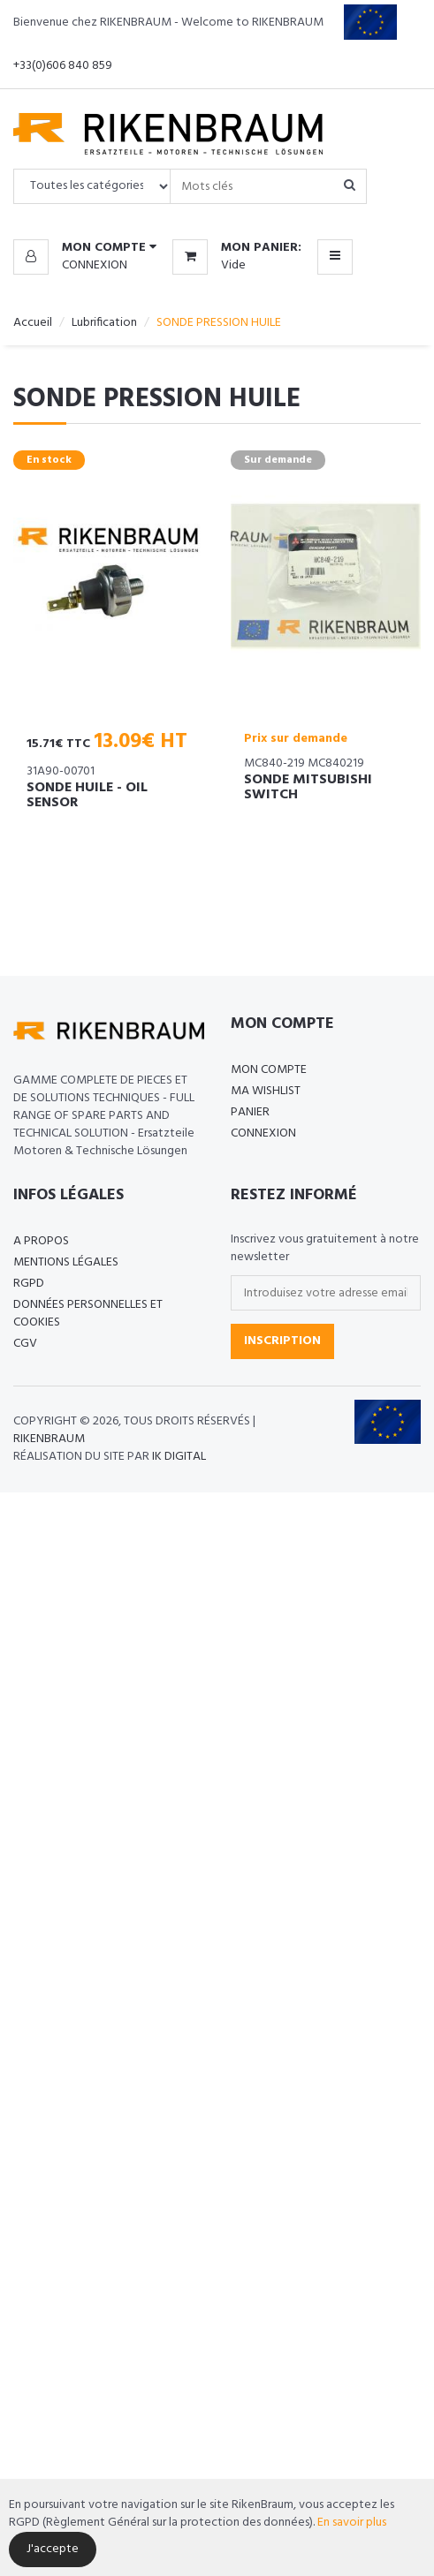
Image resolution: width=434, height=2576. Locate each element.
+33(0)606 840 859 (62, 66)
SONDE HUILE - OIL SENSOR (87, 795)
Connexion (94, 265)
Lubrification (104, 323)
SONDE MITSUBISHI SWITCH (308, 787)
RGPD (28, 1283)
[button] (84, 248)
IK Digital (179, 1457)
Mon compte (269, 1070)
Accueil (32, 323)
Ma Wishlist (266, 1091)
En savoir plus (351, 2522)
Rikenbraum (49, 1439)
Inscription (282, 1341)
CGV (25, 1343)
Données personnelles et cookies (88, 1314)
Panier (250, 1112)
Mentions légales (65, 1262)
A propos (41, 1241)
